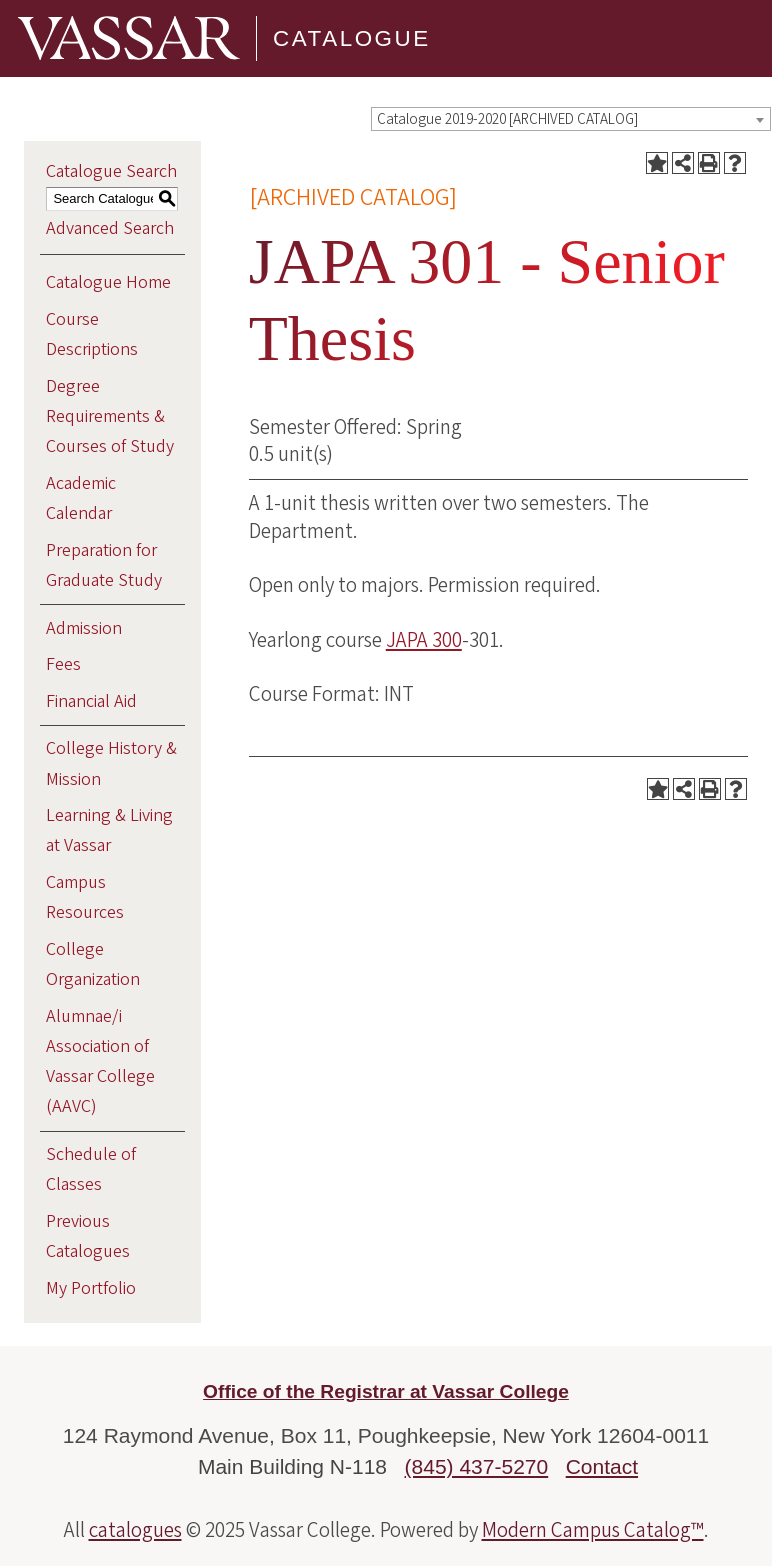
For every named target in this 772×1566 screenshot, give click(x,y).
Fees (63, 664)
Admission (84, 628)
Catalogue (352, 38)
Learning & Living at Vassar (109, 830)
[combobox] (571, 119)
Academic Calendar (81, 498)
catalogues (135, 1530)
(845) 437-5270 (477, 1466)
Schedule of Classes (91, 1169)
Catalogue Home (108, 282)
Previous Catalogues (88, 1236)
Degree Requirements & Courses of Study (110, 416)
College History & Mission (111, 763)
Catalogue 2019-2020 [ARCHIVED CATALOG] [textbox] (507, 119)
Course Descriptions (92, 334)
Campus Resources (85, 897)
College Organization (93, 964)
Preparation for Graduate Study (104, 565)
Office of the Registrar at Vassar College (386, 1391)
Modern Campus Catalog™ (593, 1530)
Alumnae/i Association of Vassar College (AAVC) (100, 1062)
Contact (602, 1466)
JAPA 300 (424, 640)
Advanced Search (110, 228)
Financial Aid (91, 701)
